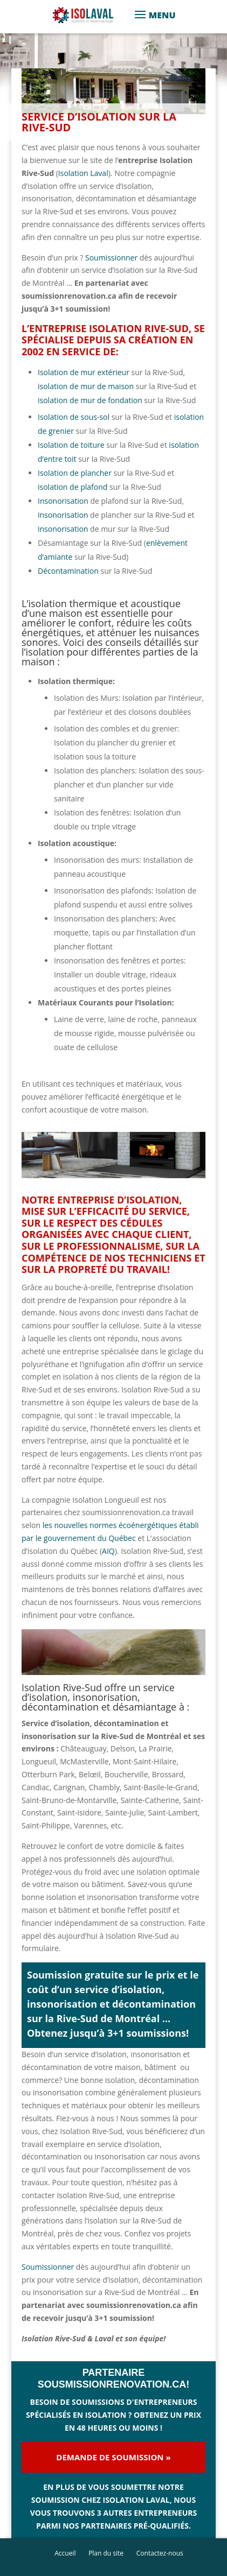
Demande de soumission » (113, 2457)
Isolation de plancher (76, 473)
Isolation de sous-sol (73, 417)
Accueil (64, 2553)
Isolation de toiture (71, 445)
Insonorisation (63, 501)
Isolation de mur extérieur (83, 372)
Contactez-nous (159, 2553)
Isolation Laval (83, 173)
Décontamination (69, 571)
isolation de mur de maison (86, 386)
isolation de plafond (72, 487)
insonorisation (63, 515)
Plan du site (105, 2553)
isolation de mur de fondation (90, 400)
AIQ (108, 1551)
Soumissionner (111, 257)
